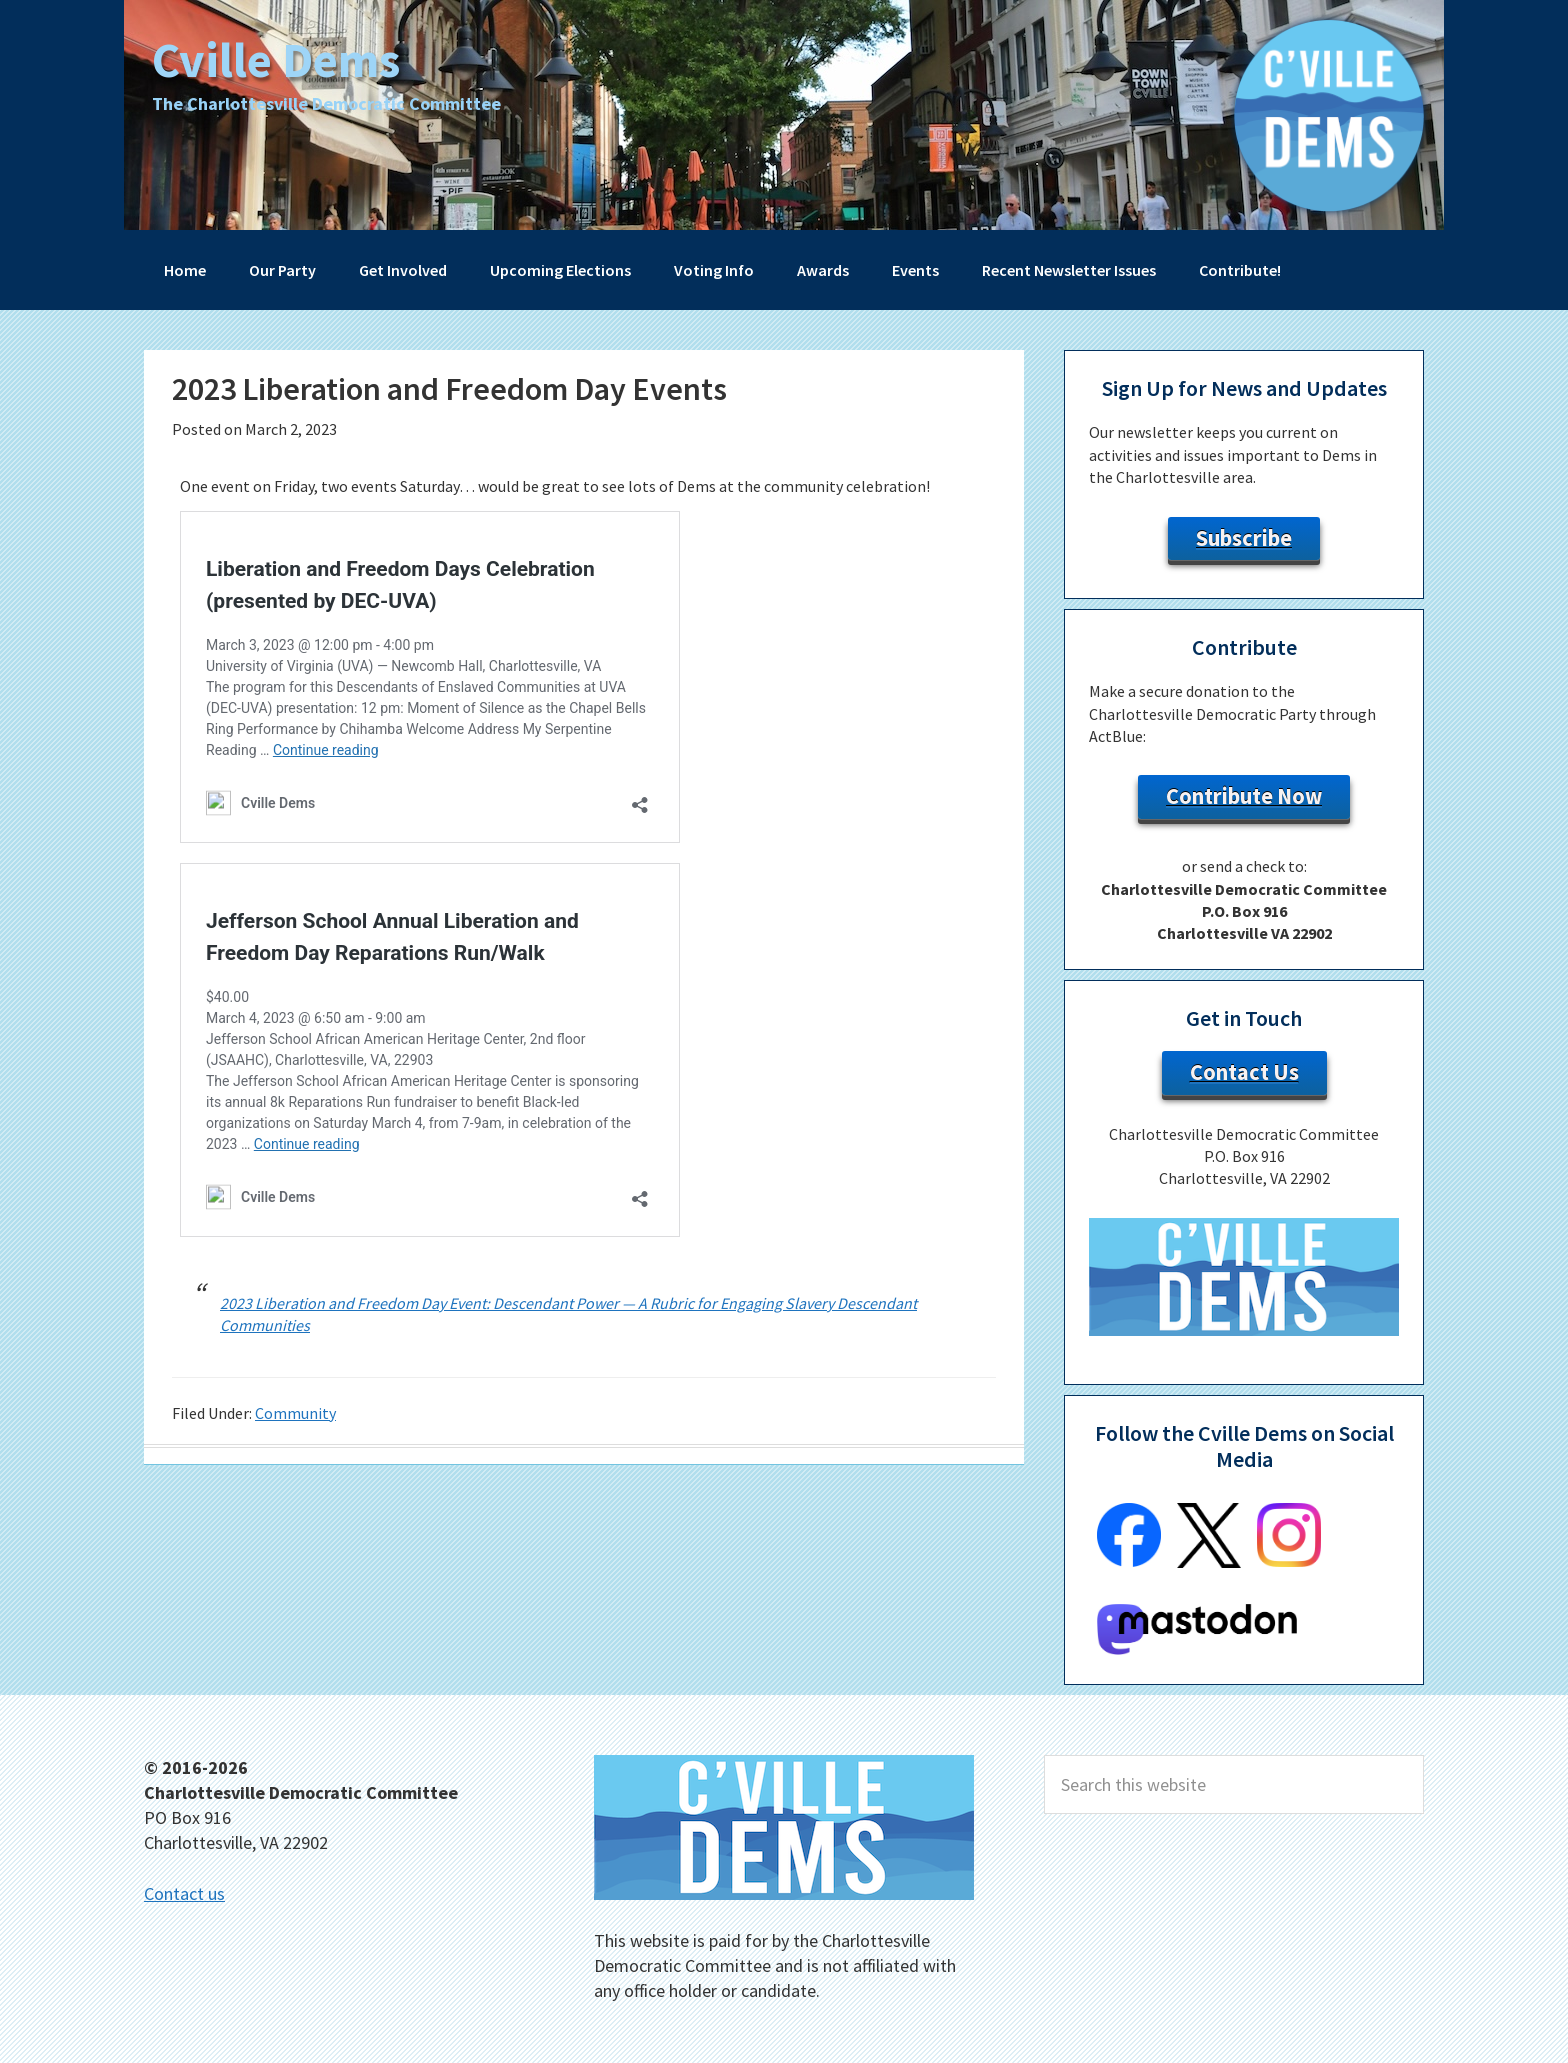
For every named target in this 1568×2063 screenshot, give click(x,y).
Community (295, 1413)
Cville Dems (279, 59)
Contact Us (1244, 1072)
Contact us (184, 1893)
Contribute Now (1244, 796)
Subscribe (1244, 538)
